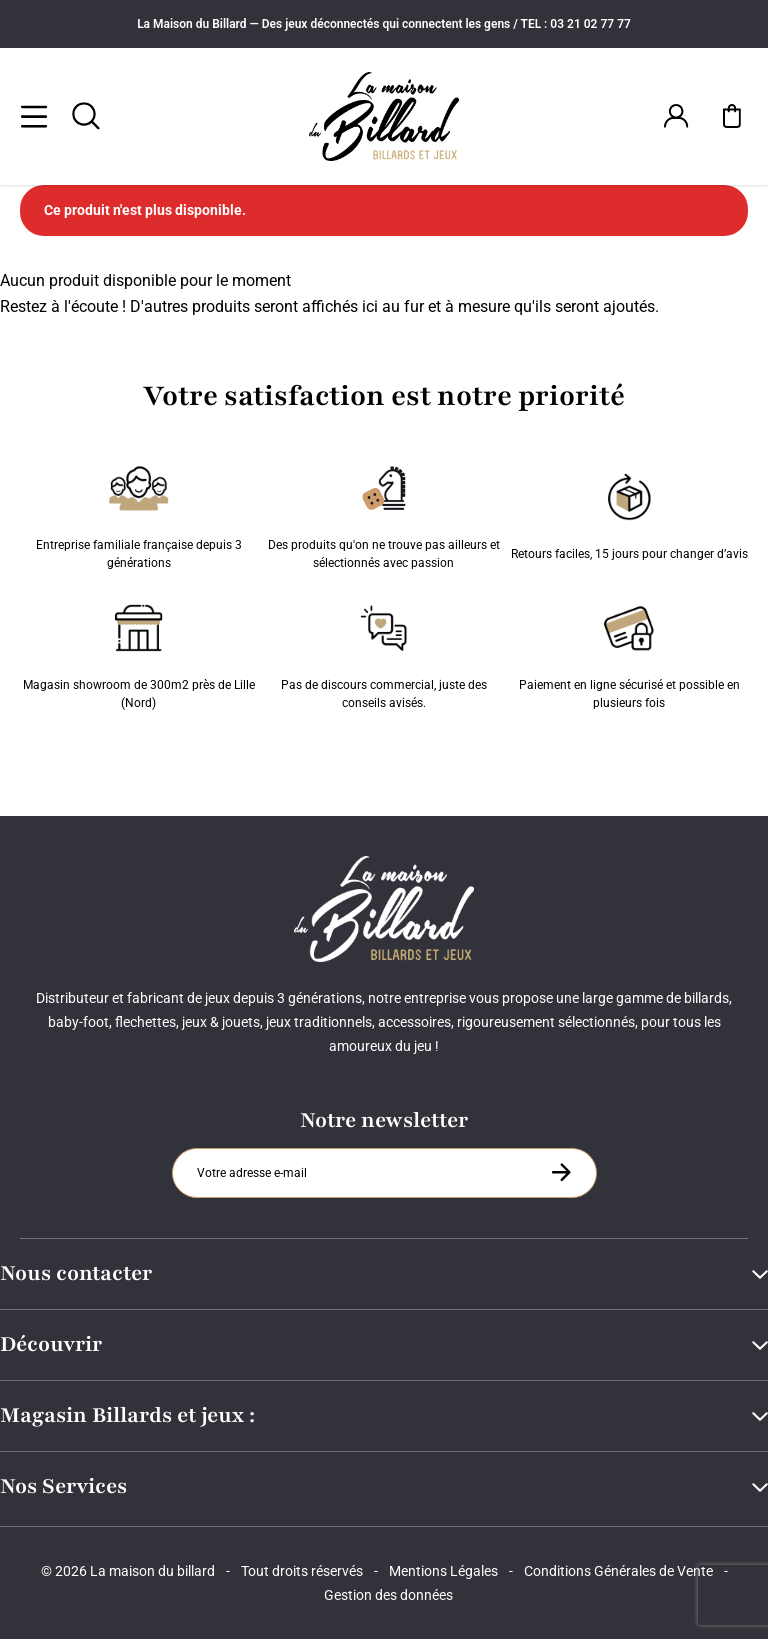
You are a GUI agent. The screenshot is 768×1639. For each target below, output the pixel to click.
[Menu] (34, 116)
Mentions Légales (443, 1571)
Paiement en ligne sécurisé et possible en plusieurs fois (629, 653)
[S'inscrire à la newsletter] (561, 1172)
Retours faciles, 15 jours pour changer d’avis (629, 513)
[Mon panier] (732, 116)
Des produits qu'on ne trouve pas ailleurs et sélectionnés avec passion (384, 513)
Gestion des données (388, 1595)
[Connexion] (676, 116)
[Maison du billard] (384, 116)
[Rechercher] (86, 116)
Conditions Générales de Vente (618, 1571)
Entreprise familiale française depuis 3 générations (139, 513)
